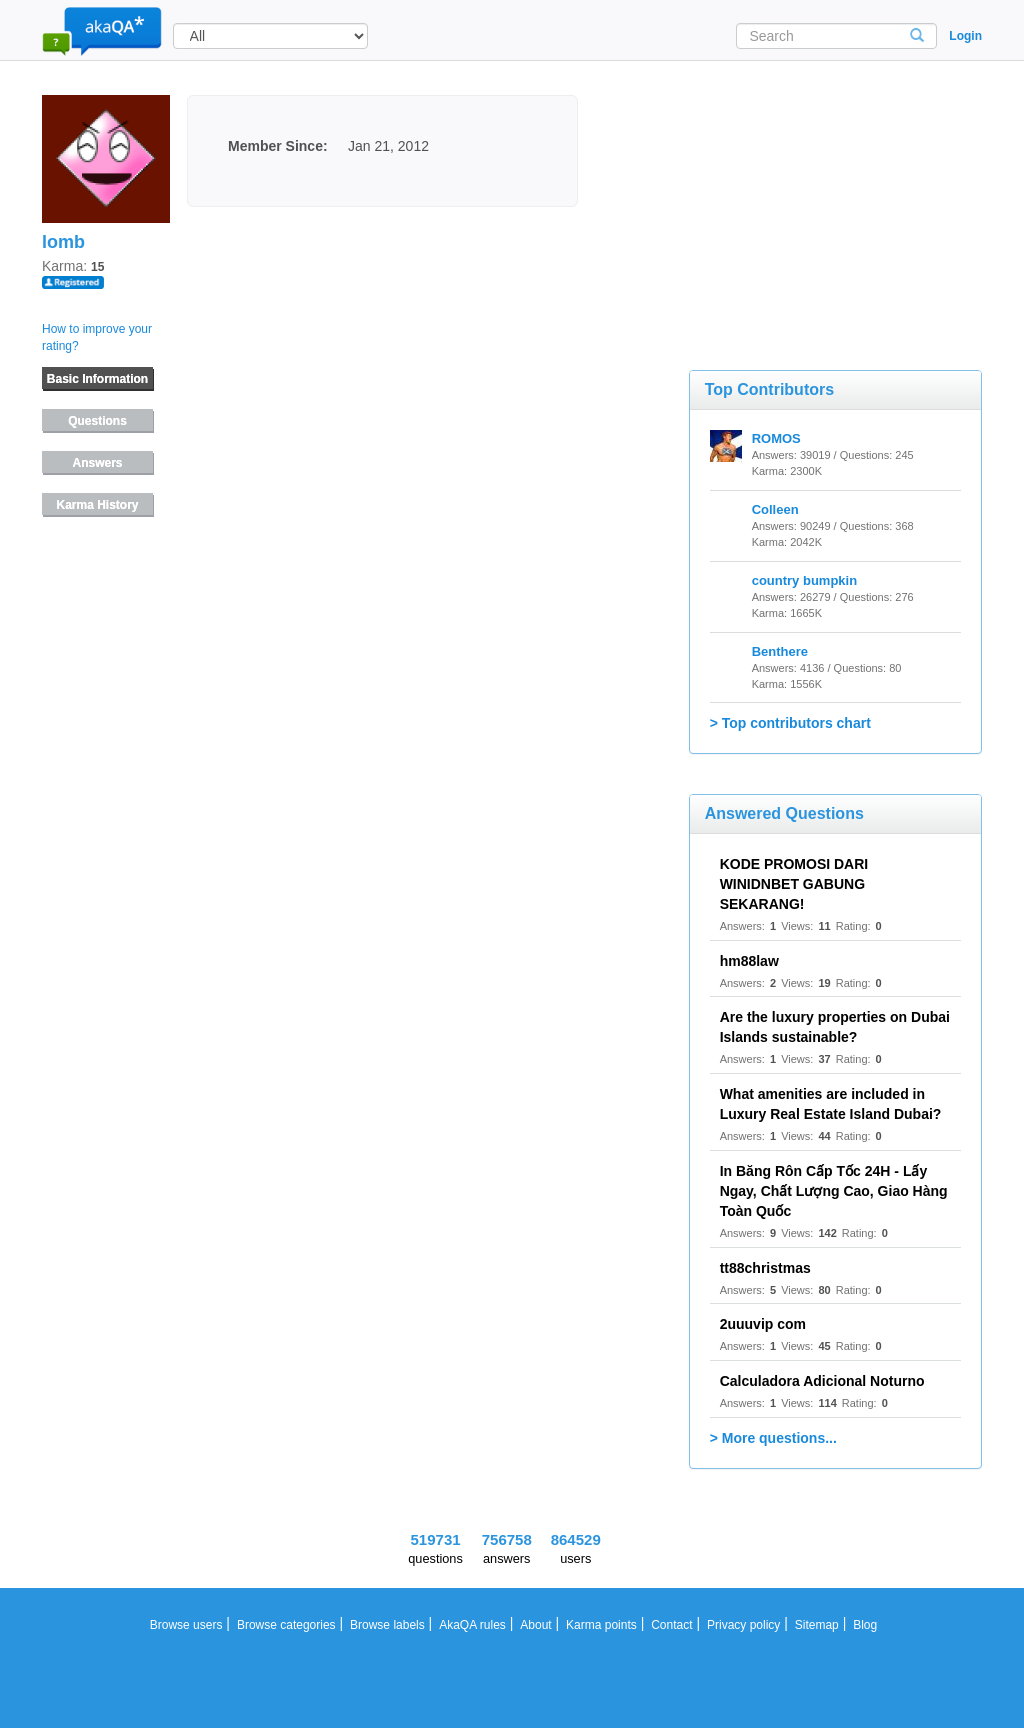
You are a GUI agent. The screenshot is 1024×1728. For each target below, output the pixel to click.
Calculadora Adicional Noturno (822, 1381)
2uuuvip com (763, 1324)
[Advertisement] (839, 195)
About (535, 1625)
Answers (97, 463)
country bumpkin (804, 580)
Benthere (780, 651)
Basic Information (97, 379)
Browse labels (387, 1625)
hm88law (749, 961)
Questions (97, 421)
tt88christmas (765, 1268)
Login (965, 36)
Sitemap (817, 1625)
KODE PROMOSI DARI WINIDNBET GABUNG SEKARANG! (794, 884)
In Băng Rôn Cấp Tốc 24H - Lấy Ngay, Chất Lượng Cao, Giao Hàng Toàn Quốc (834, 1191)
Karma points (601, 1625)
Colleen (775, 509)
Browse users (186, 1625)
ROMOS (776, 438)
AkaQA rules (472, 1625)
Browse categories (286, 1625)
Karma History (97, 505)
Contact (671, 1625)
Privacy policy (743, 1625)
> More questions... (773, 1438)
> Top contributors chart (790, 723)
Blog (865, 1625)
